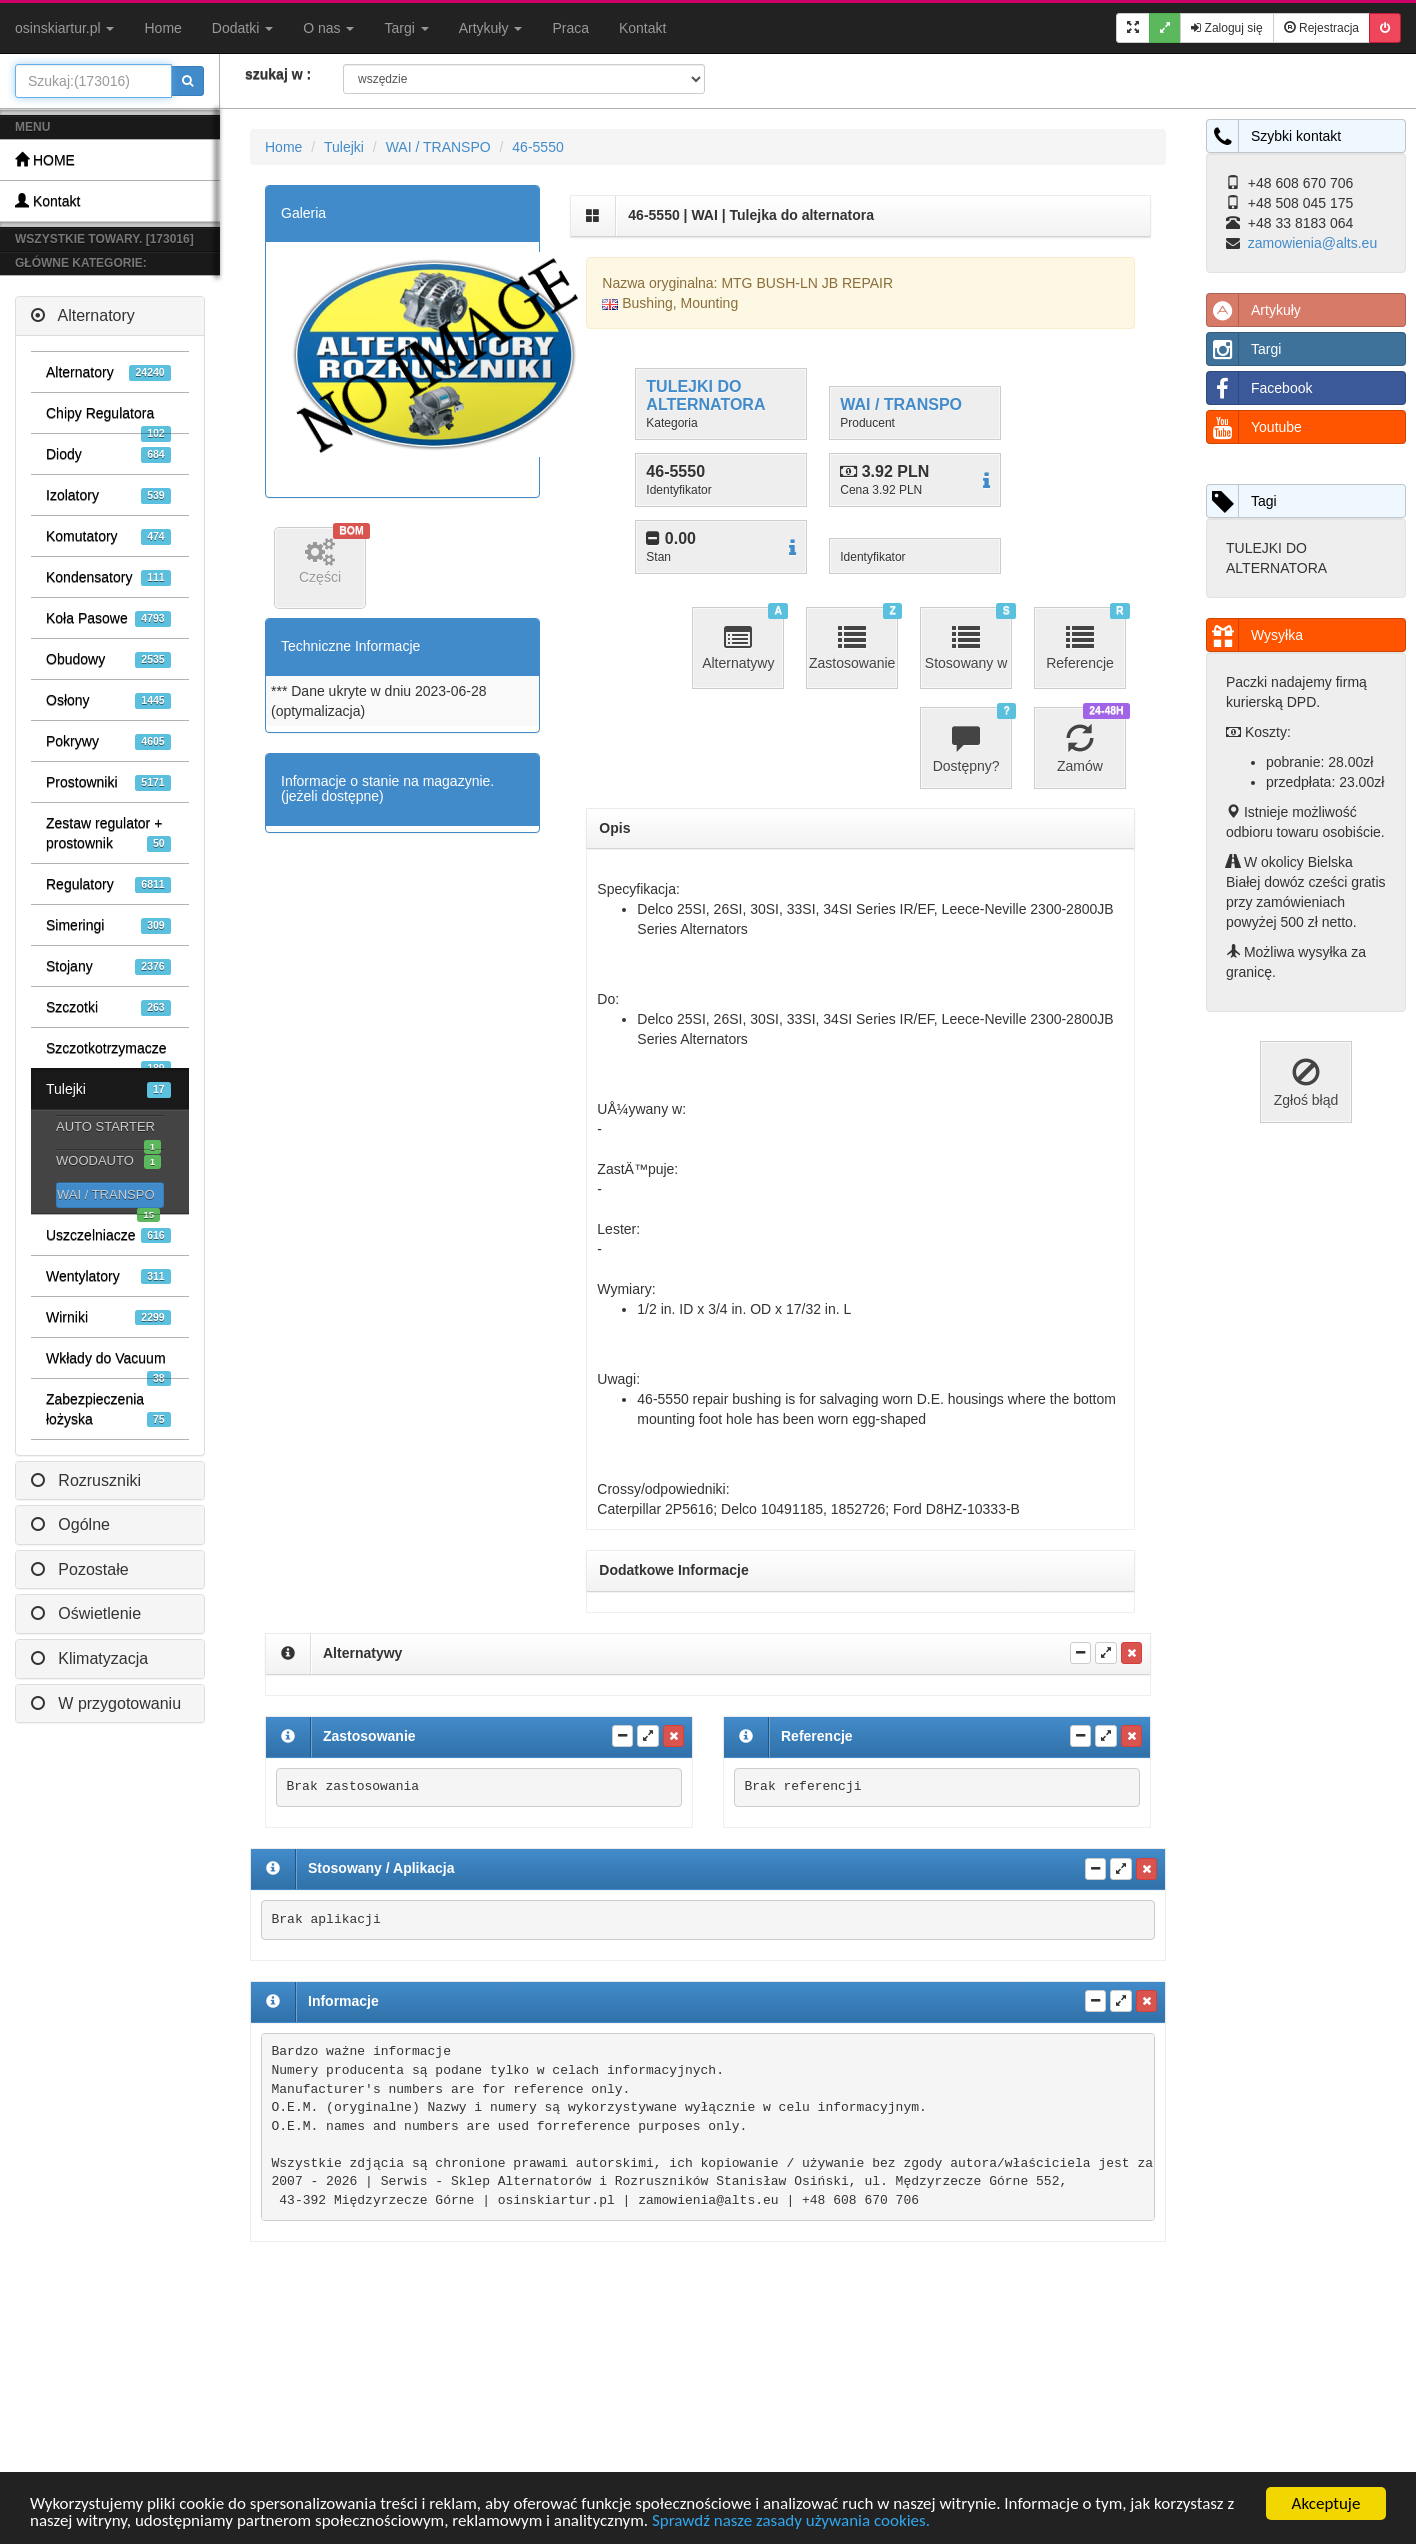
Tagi (1242, 501)
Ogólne (70, 1524)
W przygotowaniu (106, 1703)
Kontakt (642, 28)
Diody (108, 454)
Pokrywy (108, 741)
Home (162, 28)
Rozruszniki (86, 1480)
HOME (45, 159)
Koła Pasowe (108, 618)
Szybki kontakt (1274, 136)
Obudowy (108, 659)
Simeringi (108, 925)
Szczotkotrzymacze (108, 1054)
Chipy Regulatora (108, 419)
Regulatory (108, 884)
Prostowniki (108, 782)
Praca (570, 28)
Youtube (1254, 427)
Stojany (108, 966)
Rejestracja (1321, 28)
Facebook (1259, 388)
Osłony (108, 700)
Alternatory (83, 315)
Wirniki (108, 1317)
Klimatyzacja (89, 1658)
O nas (328, 28)
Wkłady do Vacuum (108, 1364)
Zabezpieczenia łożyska (108, 1409)
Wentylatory (108, 1276)
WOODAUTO (108, 1161)
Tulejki (108, 1089)
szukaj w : (278, 74)
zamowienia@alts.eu (1312, 243)
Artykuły (491, 28)
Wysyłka (1255, 635)
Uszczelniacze (108, 1235)
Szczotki (108, 1007)
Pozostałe (80, 1569)
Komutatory (108, 536)
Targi (406, 28)
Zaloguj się (1226, 28)
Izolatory (108, 495)
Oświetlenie (86, 1613)
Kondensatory (108, 577)
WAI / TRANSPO (108, 1197)
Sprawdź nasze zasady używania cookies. (791, 2521)
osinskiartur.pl (64, 28)
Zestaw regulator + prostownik (108, 833)
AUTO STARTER (108, 1129)
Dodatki (242, 28)
